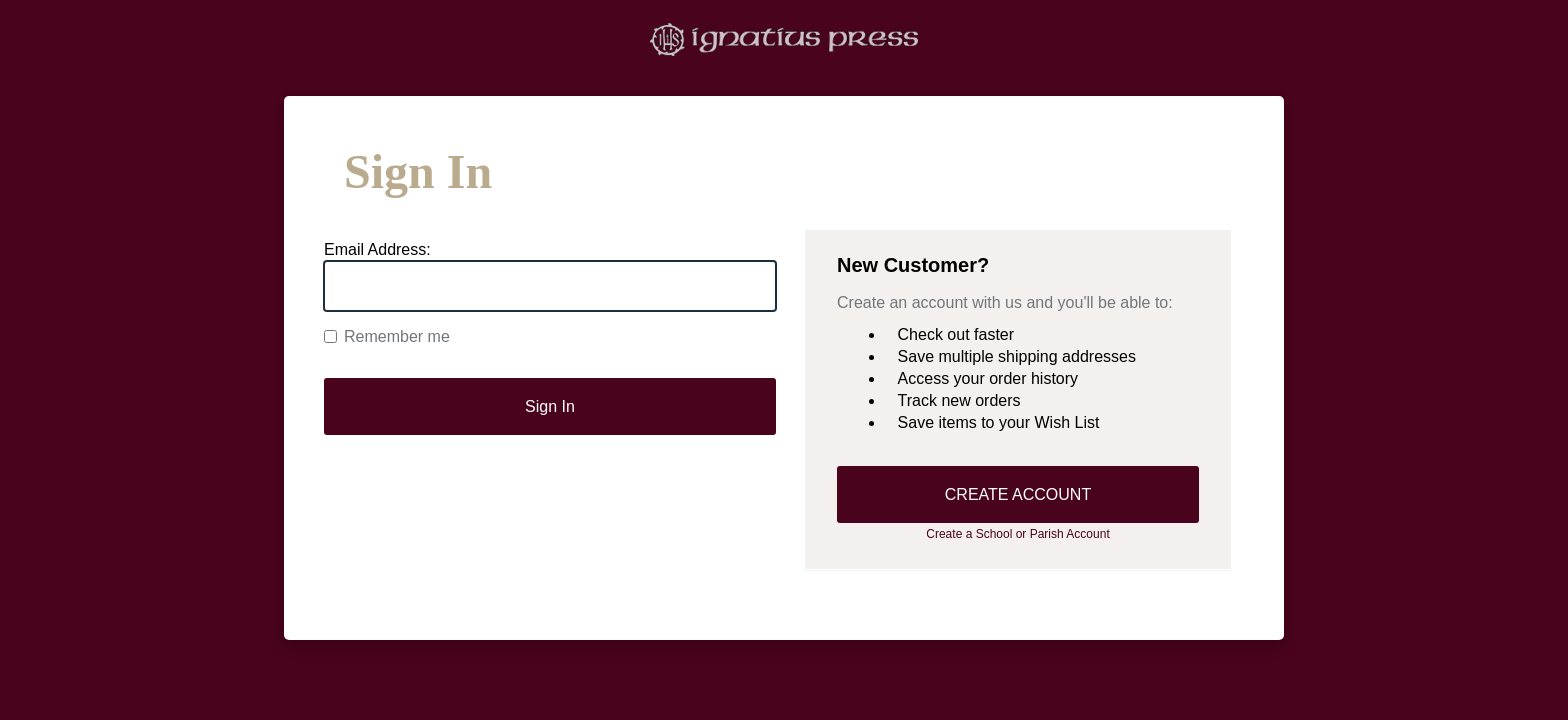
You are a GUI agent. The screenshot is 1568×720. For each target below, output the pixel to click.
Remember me (387, 336)
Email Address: (377, 249)
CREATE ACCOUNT (1018, 494)
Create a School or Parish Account (1017, 534)
